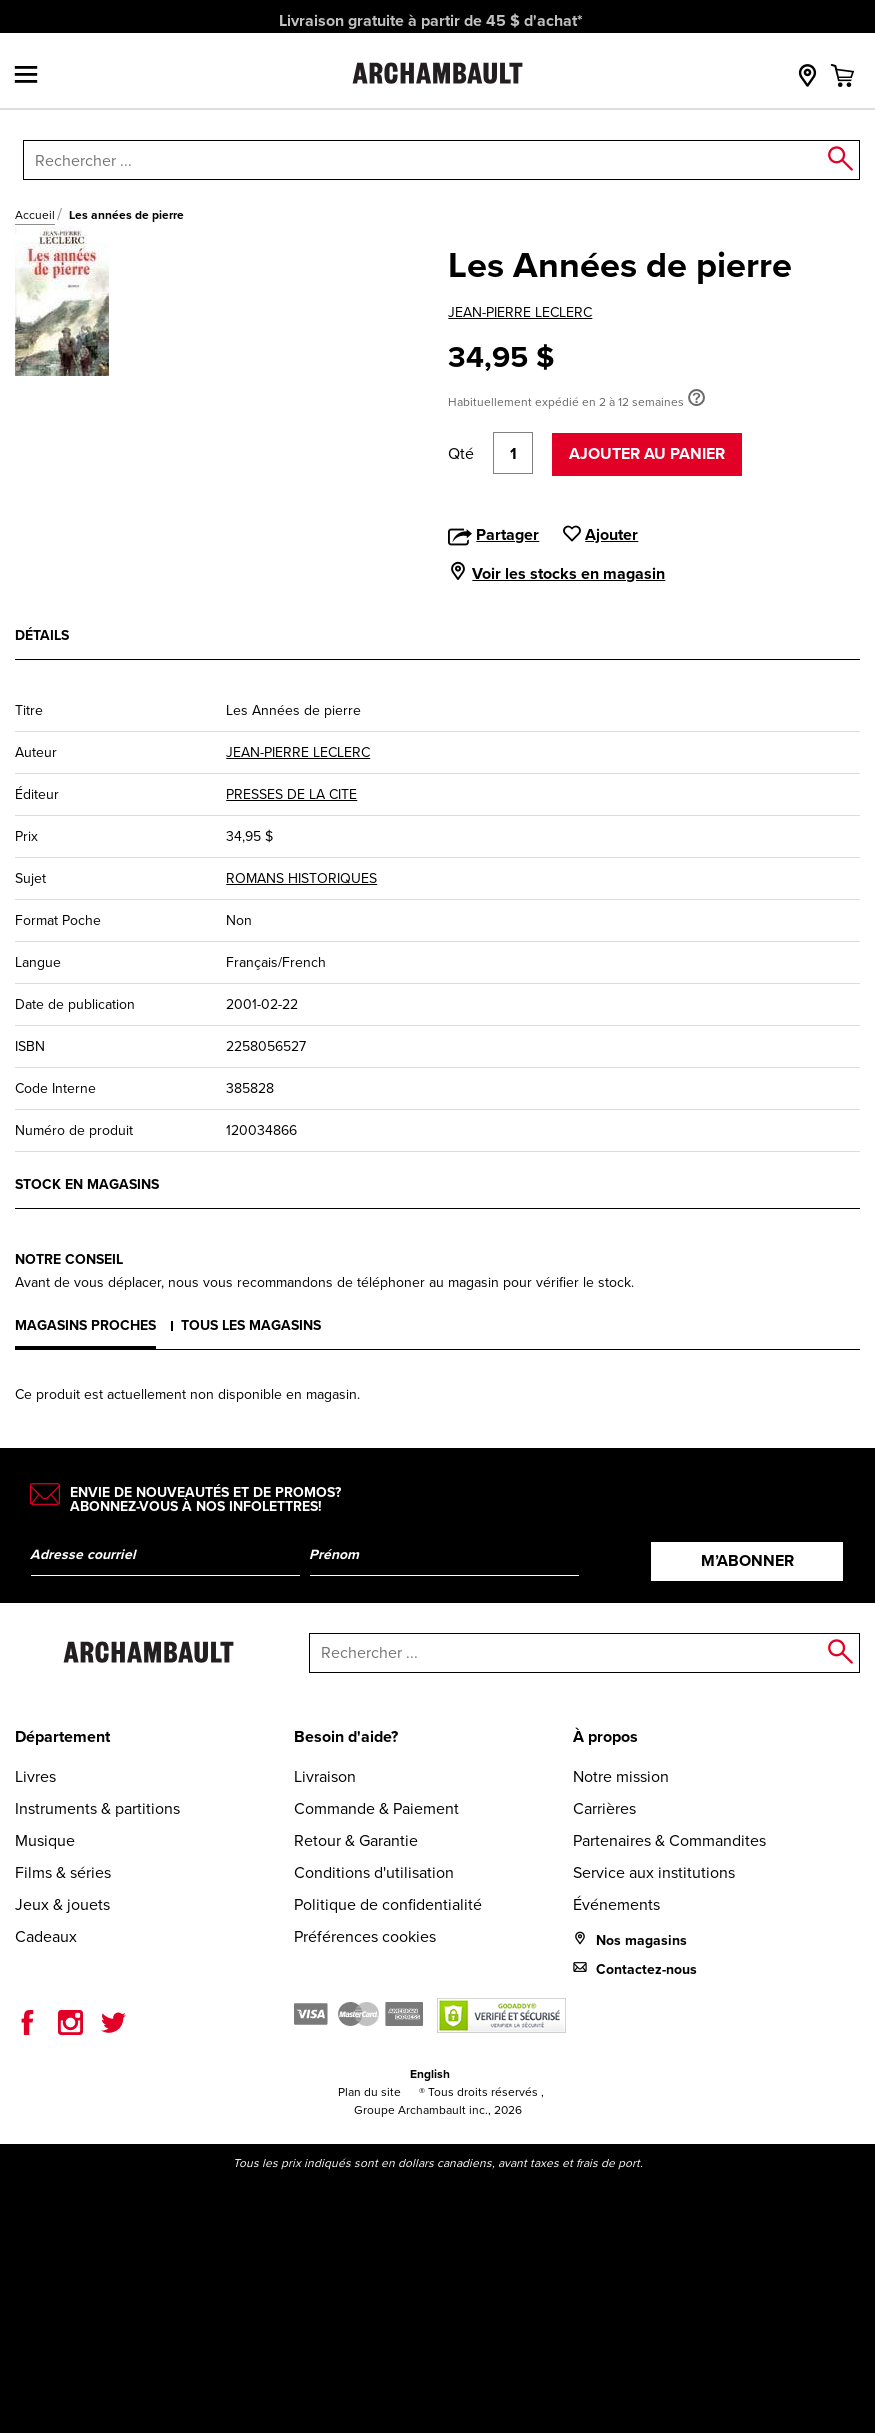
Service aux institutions (654, 1872)
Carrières (604, 1808)
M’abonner (747, 1560)
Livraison (325, 1776)
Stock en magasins (87, 1184)
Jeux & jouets (62, 1904)
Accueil (35, 215)
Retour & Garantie (356, 1840)
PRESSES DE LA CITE (291, 794)
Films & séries (63, 1872)
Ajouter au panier (647, 453)
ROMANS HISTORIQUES (301, 878)
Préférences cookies (365, 1936)
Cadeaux (46, 1936)
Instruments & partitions (97, 1808)
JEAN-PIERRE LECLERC (520, 312)
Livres (35, 1776)
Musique (45, 1840)
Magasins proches (85, 1325)
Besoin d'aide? (346, 1736)
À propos (605, 1736)
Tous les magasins (251, 1325)
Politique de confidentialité (388, 1904)
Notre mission (621, 1776)
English (430, 2073)
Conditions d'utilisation (374, 1872)
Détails (42, 635)
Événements (616, 1904)
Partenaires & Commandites (669, 1840)
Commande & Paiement (376, 1808)
